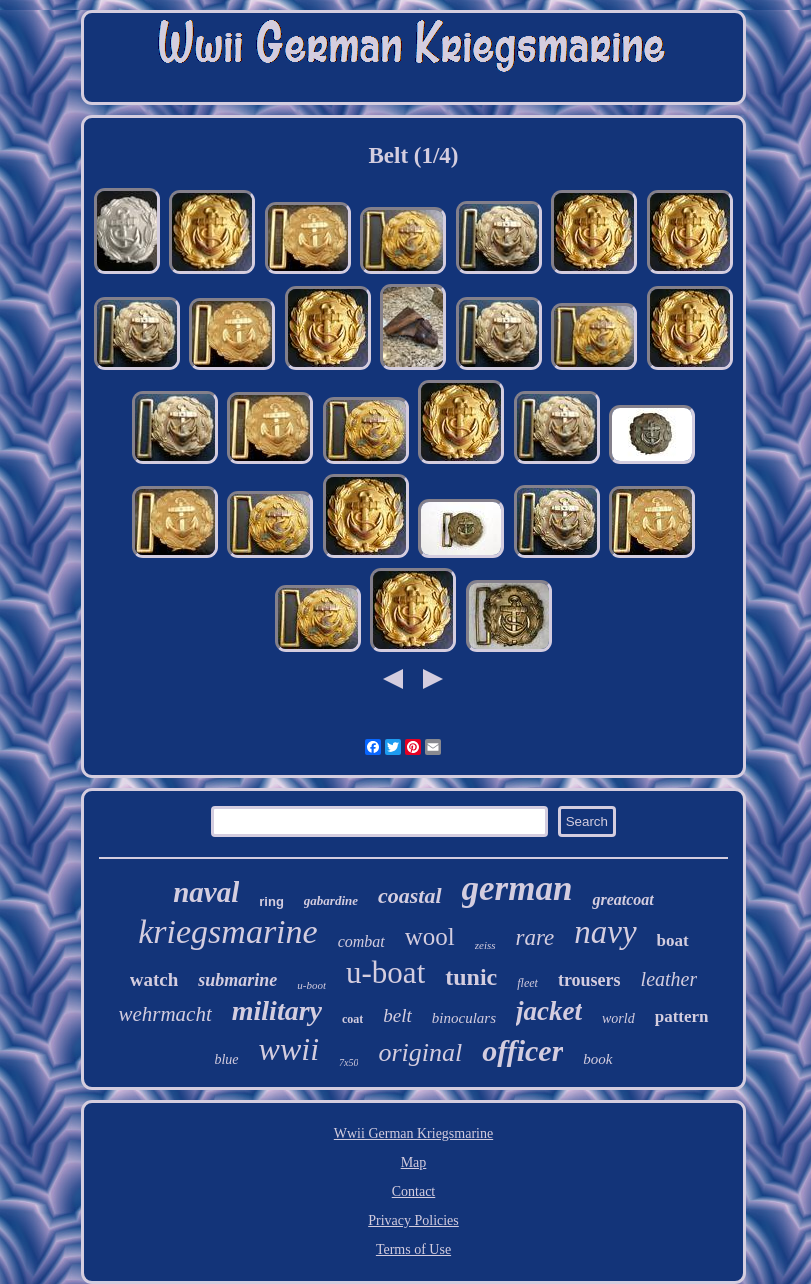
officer (522, 1050)
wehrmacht (164, 1014)
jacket (549, 1011)
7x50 (348, 1062)
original (420, 1052)
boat (673, 940)
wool (430, 936)
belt (397, 1015)
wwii (289, 1049)
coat (352, 1019)
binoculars (464, 1018)
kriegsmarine (227, 931)
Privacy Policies (413, 1220)
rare (535, 937)
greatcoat (622, 899)
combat (361, 941)
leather (669, 979)
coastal (410, 895)
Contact (414, 1191)
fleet (527, 983)
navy (605, 932)
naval (206, 892)
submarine (237, 980)
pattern (682, 1016)
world (618, 1018)
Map (414, 1162)
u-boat (385, 972)
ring (271, 901)
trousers (589, 980)
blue (226, 1059)
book (597, 1059)
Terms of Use (413, 1249)
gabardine (331, 900)
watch (154, 979)
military (277, 1010)
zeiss (485, 945)
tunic (471, 977)
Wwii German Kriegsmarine (413, 1133)
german (517, 888)
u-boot (311, 985)
